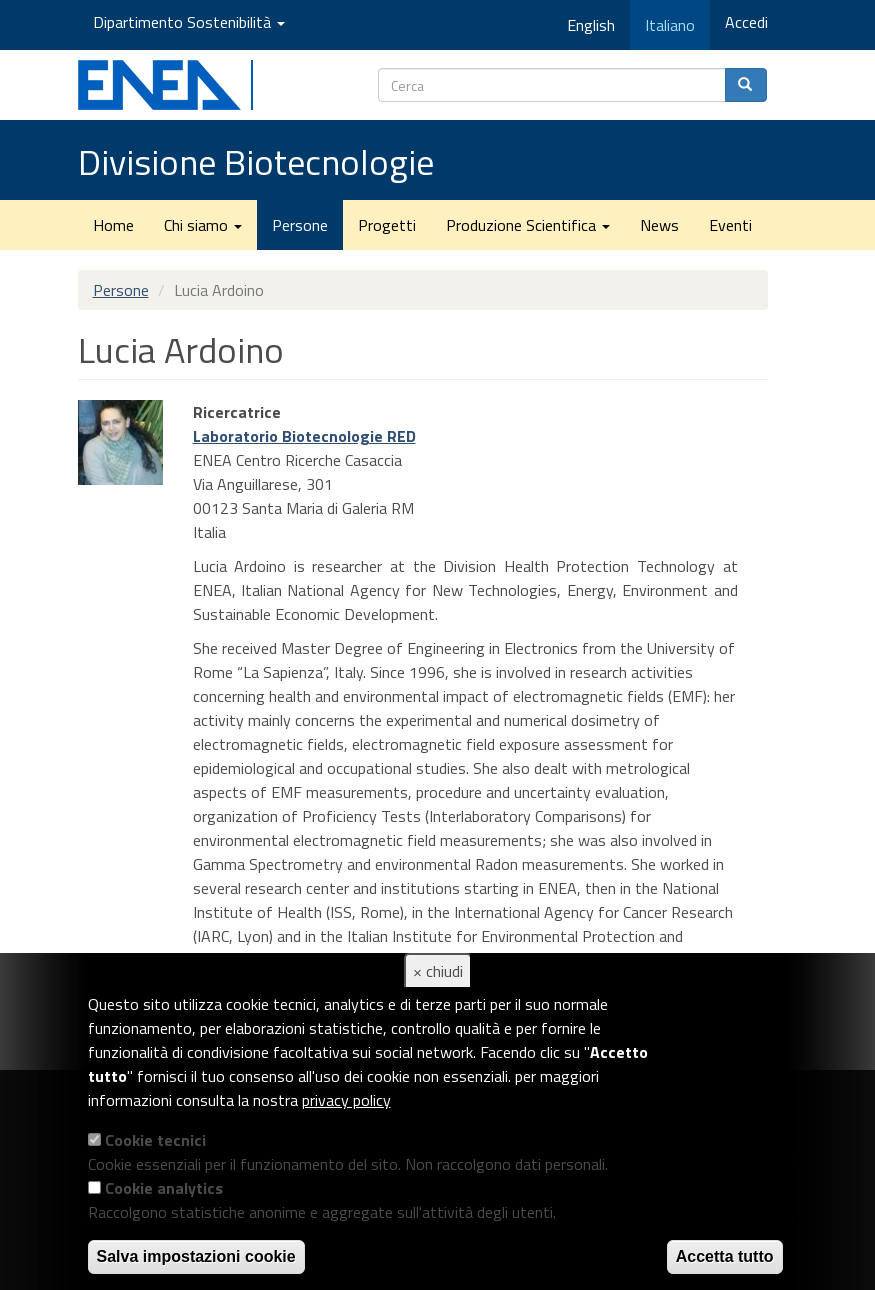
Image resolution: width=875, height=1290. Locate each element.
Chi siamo (203, 225)
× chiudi (438, 971)
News (659, 225)
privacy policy (346, 1100)
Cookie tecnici (155, 1140)
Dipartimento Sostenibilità (189, 22)
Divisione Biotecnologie (256, 161)
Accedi (746, 22)
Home (113, 225)
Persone (300, 225)
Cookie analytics (164, 1188)
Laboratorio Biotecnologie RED (304, 436)
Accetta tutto (725, 1256)
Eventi (730, 225)
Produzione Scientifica (528, 225)
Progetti (387, 225)
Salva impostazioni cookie (196, 1256)
